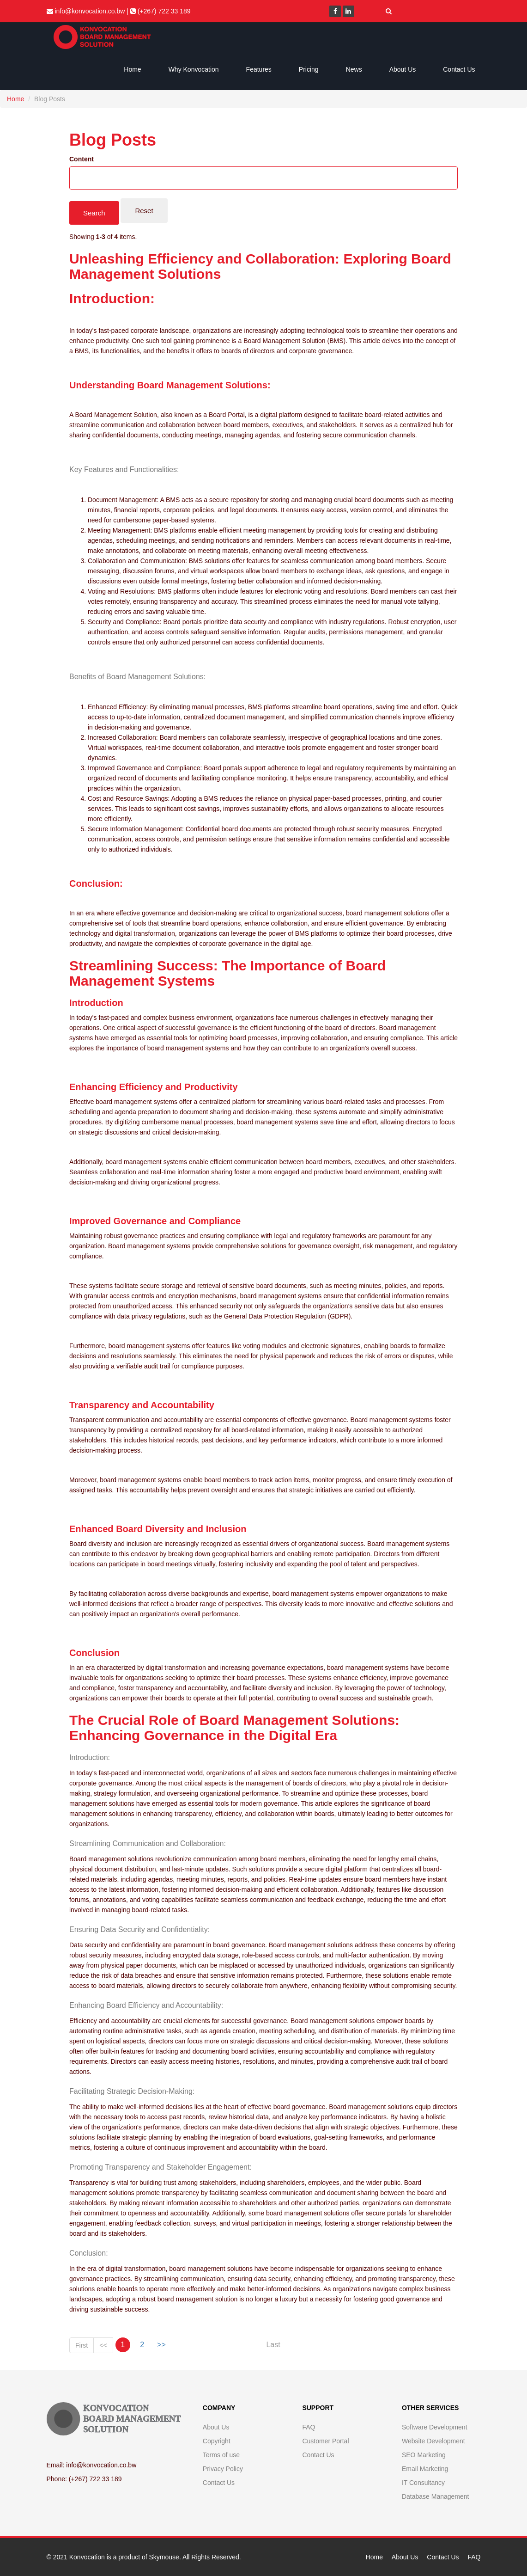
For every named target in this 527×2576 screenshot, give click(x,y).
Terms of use (221, 2455)
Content (81, 159)
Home (132, 69)
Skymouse (164, 2557)
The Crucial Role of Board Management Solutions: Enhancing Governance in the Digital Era (234, 1727)
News (354, 69)
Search (94, 213)
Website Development (433, 2441)
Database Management (435, 2496)
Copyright (216, 2441)
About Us (402, 69)
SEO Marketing (424, 2455)
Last (273, 2345)
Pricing (309, 69)
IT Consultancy (423, 2482)
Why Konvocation (194, 69)
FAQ (308, 2427)
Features (259, 69)
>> (161, 2345)
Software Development (434, 2427)
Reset (144, 211)
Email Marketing (425, 2468)
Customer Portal (325, 2441)
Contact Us (459, 69)
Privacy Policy (223, 2468)
